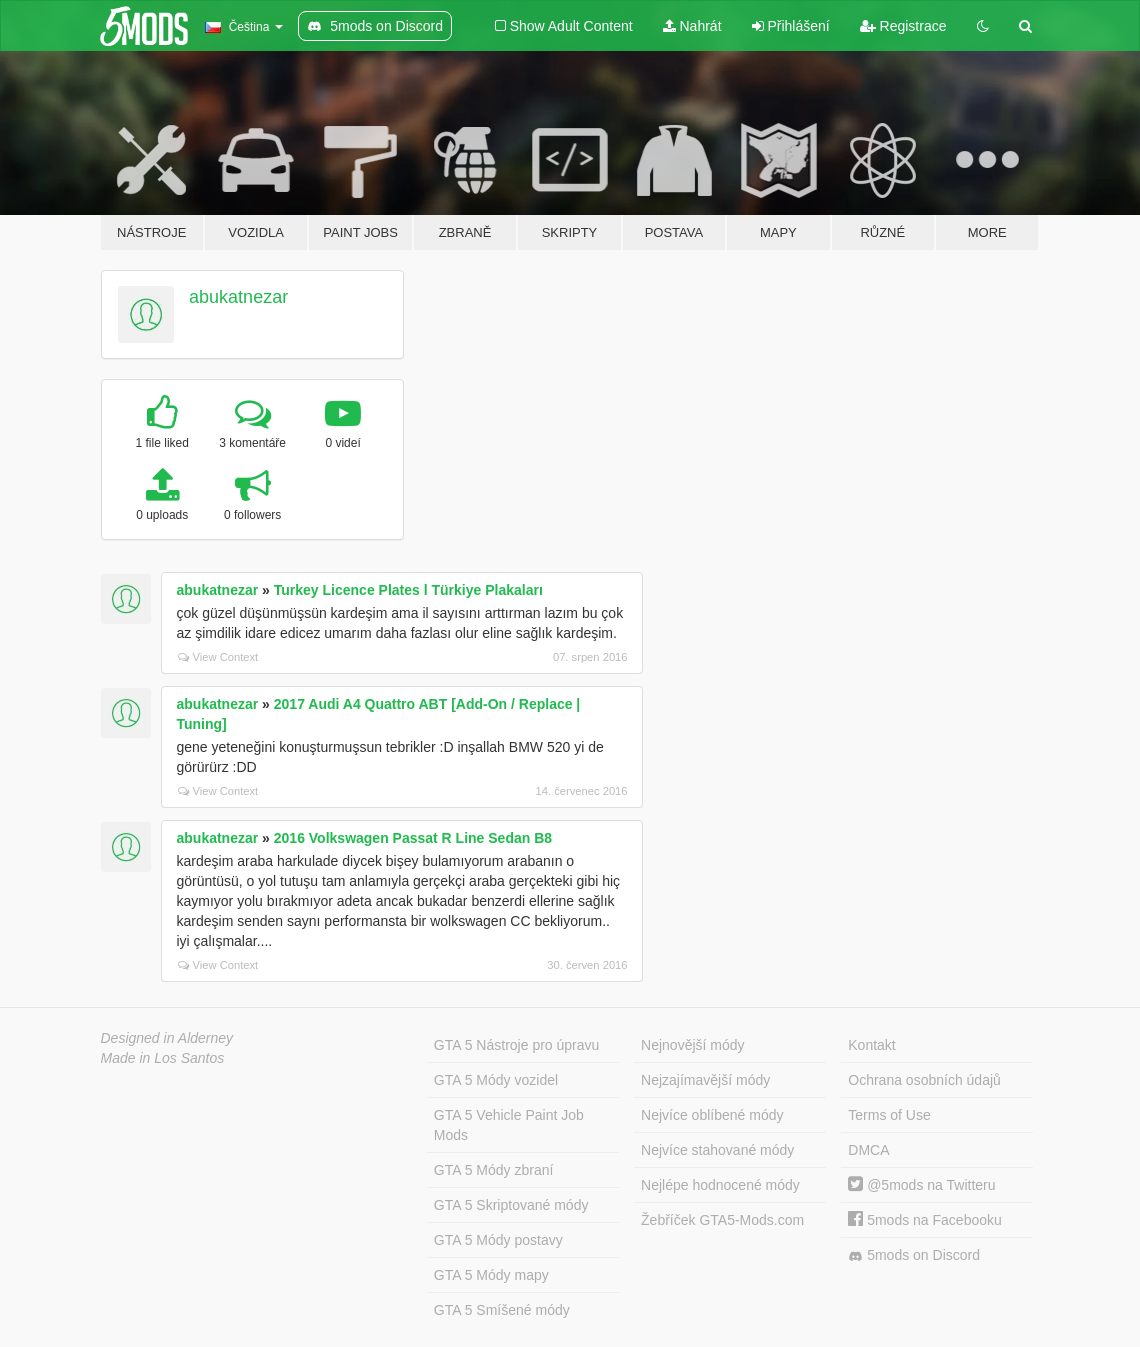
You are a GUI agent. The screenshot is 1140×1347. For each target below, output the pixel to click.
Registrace (903, 26)
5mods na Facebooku (925, 1220)
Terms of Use (889, 1115)
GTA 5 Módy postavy (498, 1240)
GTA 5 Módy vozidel (496, 1080)
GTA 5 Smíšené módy (502, 1310)
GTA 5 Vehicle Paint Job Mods (509, 1125)
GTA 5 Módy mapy (491, 1275)
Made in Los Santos (163, 1058)
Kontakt (871, 1045)
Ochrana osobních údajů (924, 1080)
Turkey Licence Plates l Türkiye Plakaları (408, 590)
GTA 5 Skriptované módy (511, 1205)
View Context (218, 657)
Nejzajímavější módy (705, 1080)
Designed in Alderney (167, 1038)
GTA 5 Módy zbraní (494, 1170)
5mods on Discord (914, 1255)
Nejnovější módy (693, 1045)
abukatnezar (238, 297)
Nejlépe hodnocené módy (720, 1185)
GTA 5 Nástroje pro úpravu (516, 1045)
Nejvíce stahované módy (717, 1150)
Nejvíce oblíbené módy (712, 1115)
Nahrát (692, 26)
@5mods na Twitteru (921, 1185)
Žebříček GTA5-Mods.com (722, 1220)
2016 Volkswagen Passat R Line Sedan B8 (413, 838)
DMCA (868, 1150)
